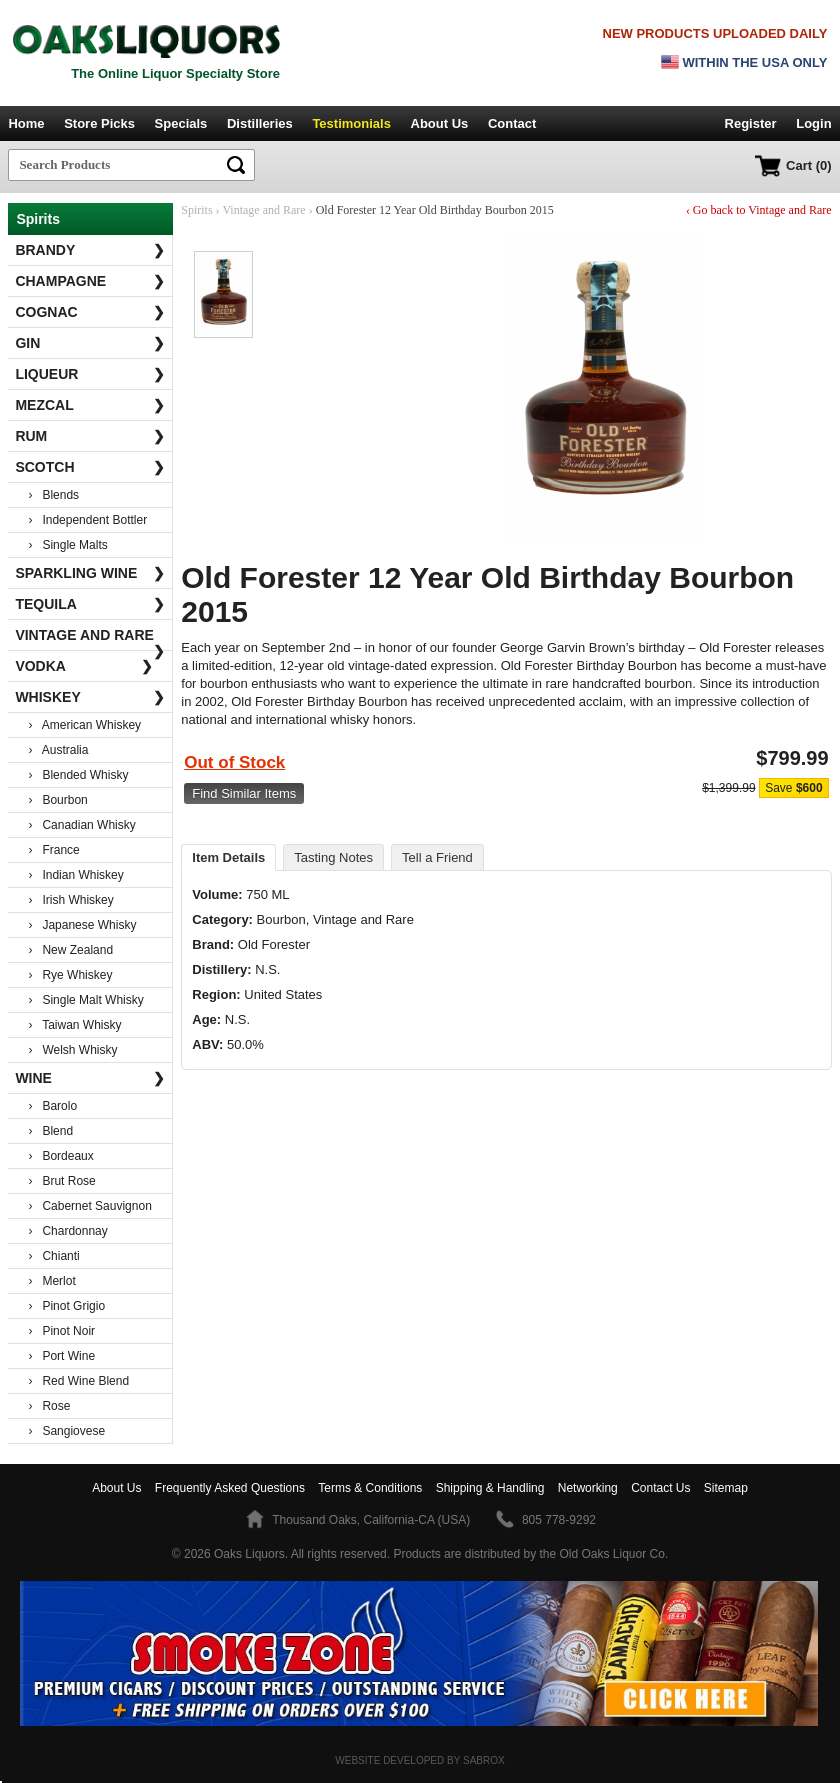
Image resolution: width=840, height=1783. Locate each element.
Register (751, 123)
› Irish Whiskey (70, 900)
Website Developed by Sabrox (419, 1760)
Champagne (90, 281)
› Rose (49, 1406)
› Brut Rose (61, 1181)
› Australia (58, 750)
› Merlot (51, 1281)
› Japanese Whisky (82, 925)
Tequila (90, 604)
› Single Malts (67, 545)
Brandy (90, 250)
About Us (440, 123)
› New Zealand (70, 950)
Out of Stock (234, 762)
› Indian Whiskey (75, 875)
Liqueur (90, 374)
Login (813, 123)
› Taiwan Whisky (74, 1025)
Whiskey (90, 697)
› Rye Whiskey (70, 975)
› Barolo (52, 1106)
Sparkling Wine (90, 573)
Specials (181, 123)
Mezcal (90, 405)
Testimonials (351, 123)
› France (53, 850)
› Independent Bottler (87, 520)
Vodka (84, 666)
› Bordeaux (60, 1156)
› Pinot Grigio (66, 1306)
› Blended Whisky (78, 775)
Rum (90, 436)
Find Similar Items (244, 793)
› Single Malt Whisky (85, 1000)
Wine (90, 1078)
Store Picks (99, 123)
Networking (588, 1488)
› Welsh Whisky (72, 1050)
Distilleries (260, 123)
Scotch (90, 467)
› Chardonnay (67, 1231)
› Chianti (53, 1256)
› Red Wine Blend (78, 1381)
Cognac (90, 312)
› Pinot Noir (61, 1331)
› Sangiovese (66, 1431)
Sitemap (726, 1488)
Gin (90, 343)
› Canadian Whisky (81, 825)
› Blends (53, 495)
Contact (512, 123)
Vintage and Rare (90, 639)
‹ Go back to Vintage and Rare (759, 210)
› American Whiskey (84, 725)
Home (26, 123)
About (116, 1488)
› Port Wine (61, 1356)
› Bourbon (57, 800)
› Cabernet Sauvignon (89, 1206)
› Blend (50, 1131)
